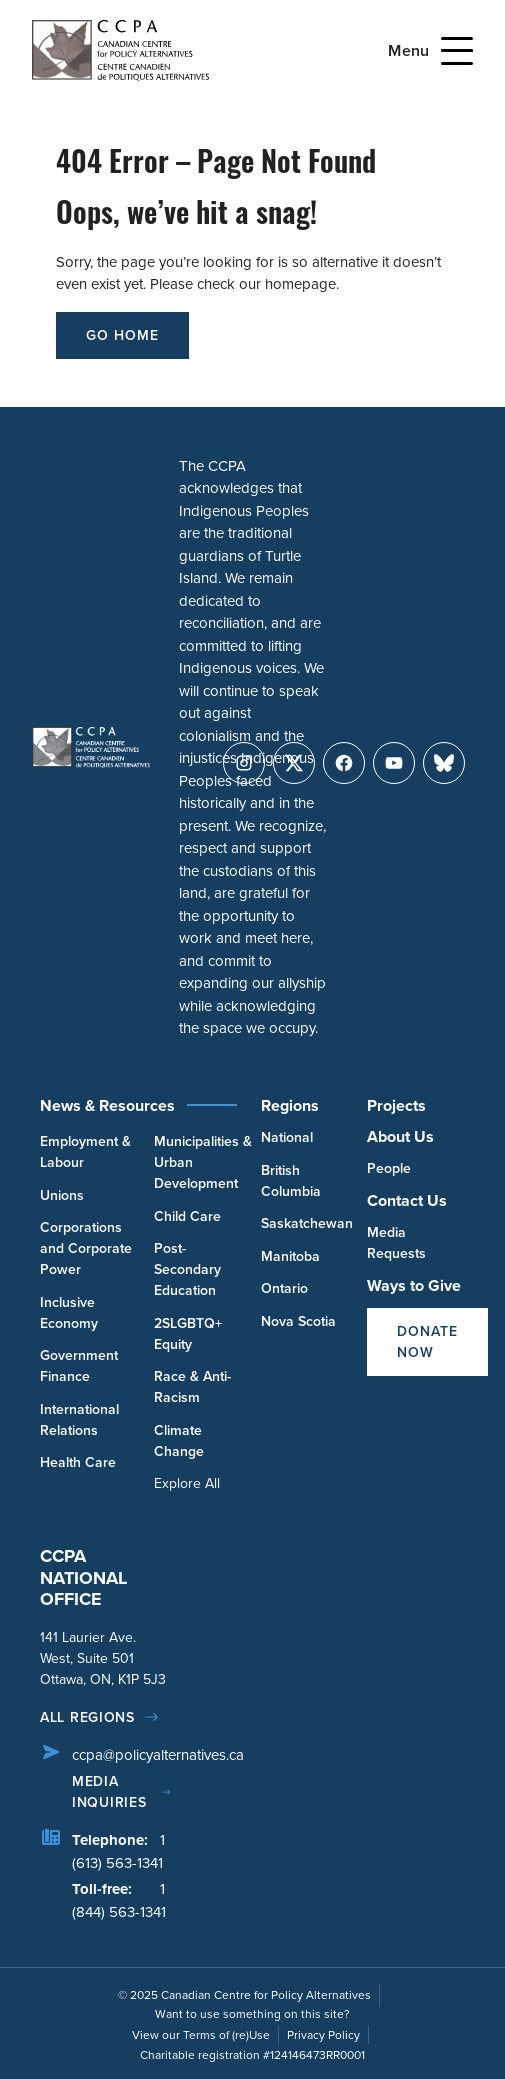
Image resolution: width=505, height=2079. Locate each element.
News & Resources (107, 1105)
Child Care (187, 1216)
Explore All (187, 1483)
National (287, 1137)
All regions (87, 1717)
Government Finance (79, 1365)
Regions (290, 1105)
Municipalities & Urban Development (203, 1162)
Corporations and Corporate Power (86, 1248)
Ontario (284, 1288)
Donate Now (427, 1341)
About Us (400, 1136)
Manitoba (290, 1256)
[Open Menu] (457, 51)
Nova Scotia (298, 1321)
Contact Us (407, 1200)
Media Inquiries (109, 1791)
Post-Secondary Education (187, 1269)
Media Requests (396, 1242)
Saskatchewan (307, 1223)
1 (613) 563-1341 (118, 1851)
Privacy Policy (323, 2035)
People (389, 1168)
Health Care (78, 1462)
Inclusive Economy (69, 1312)
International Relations (79, 1419)
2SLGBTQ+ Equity (188, 1333)
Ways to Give (414, 1285)
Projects (396, 1105)
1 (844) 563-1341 (119, 1900)
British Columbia (291, 1180)
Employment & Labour (85, 1151)
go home (122, 335)
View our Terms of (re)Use (201, 2035)
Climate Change (179, 1440)
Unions (62, 1195)
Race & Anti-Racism (192, 1386)
